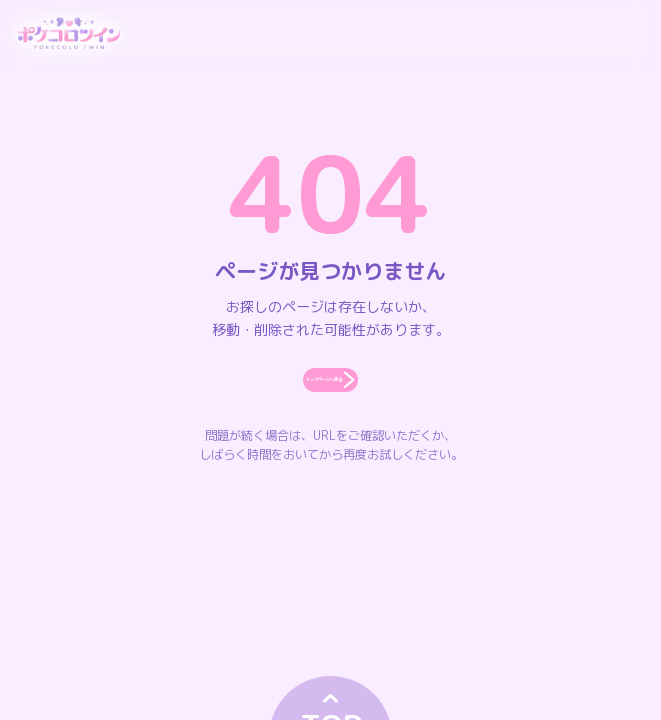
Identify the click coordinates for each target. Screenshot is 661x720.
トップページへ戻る (330, 401)
